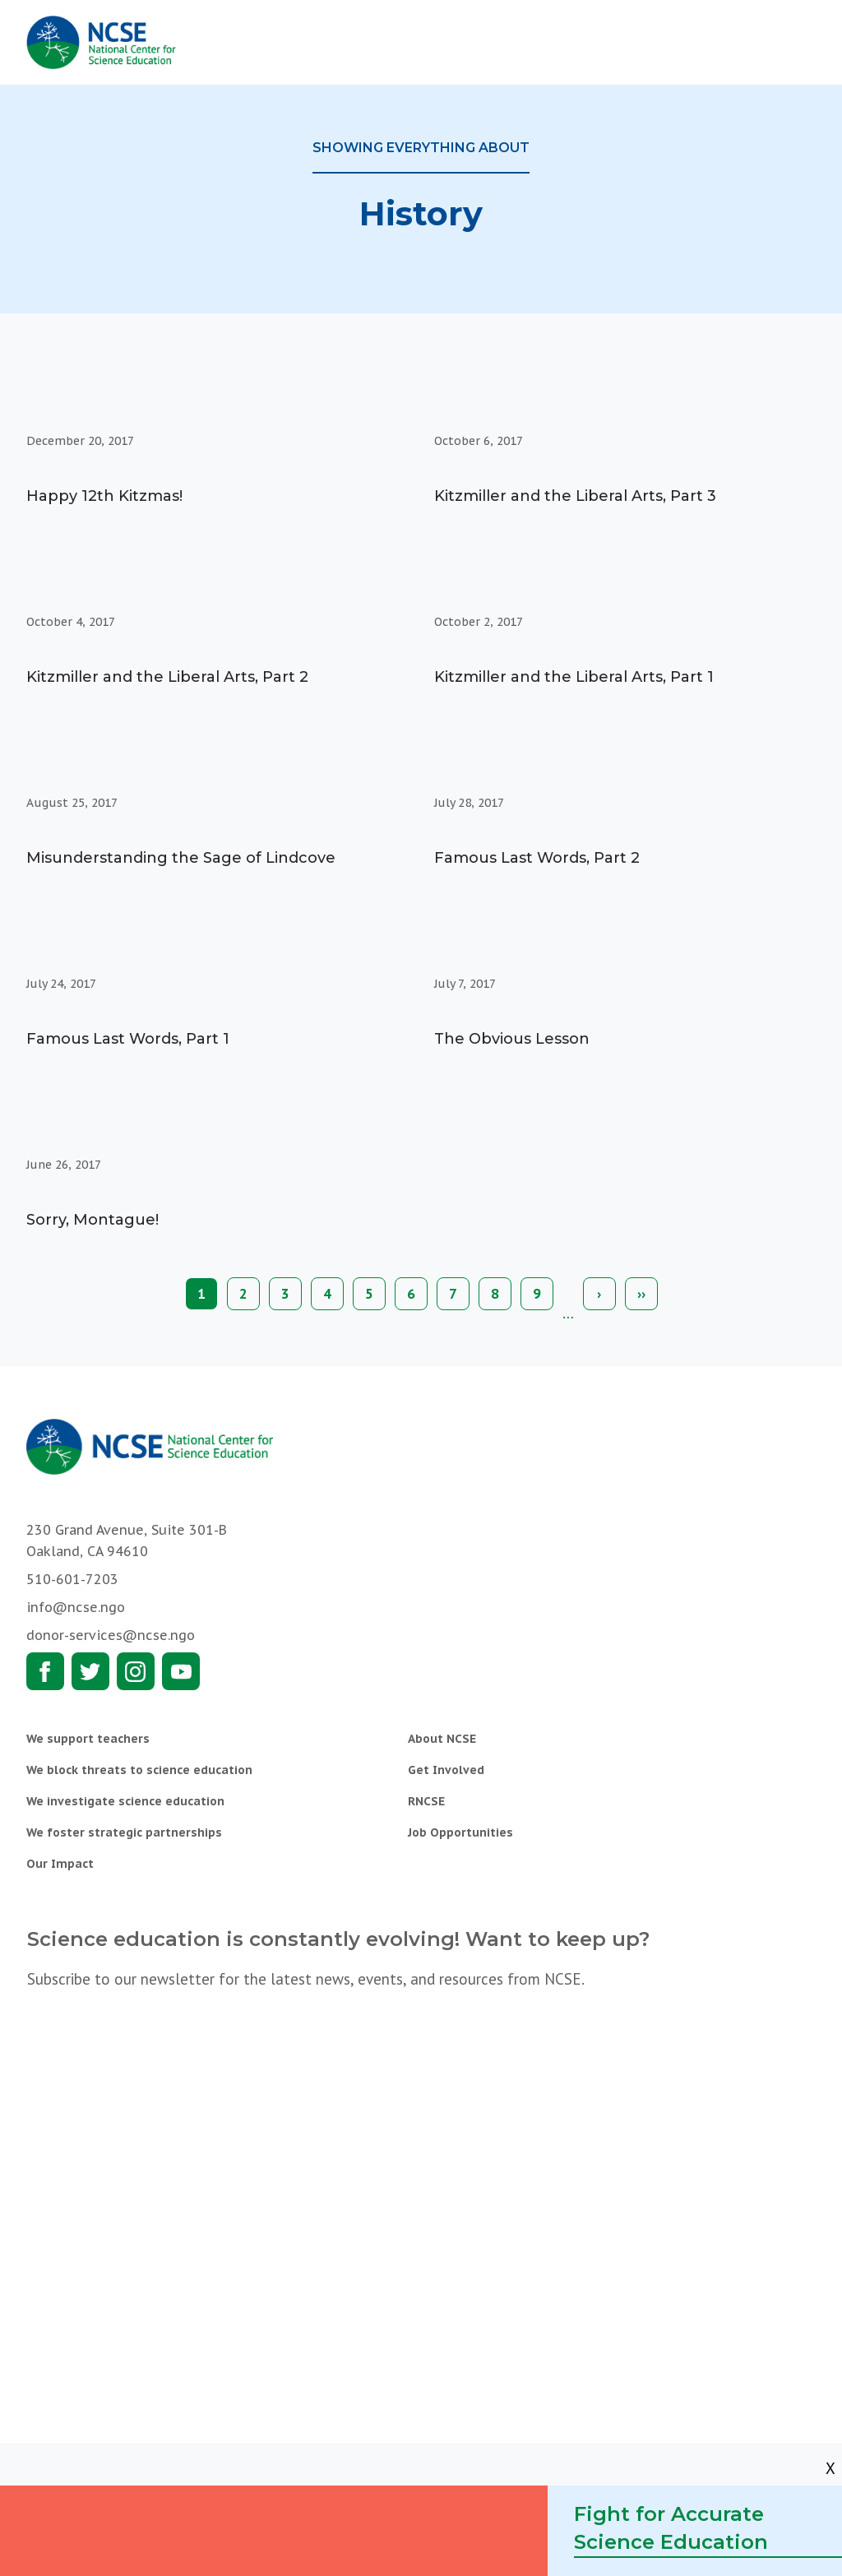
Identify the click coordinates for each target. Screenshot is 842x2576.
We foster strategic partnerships (124, 1832)
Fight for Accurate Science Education (671, 2528)
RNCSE (426, 1801)
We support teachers (88, 1738)
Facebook (45, 1671)
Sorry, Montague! (92, 1220)
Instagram (136, 1671)
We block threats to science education (139, 1770)
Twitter (90, 1671)
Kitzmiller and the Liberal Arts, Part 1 (574, 677)
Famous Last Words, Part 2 (537, 858)
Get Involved (446, 1770)
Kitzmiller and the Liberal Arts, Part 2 (167, 677)
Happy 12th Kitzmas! (104, 496)
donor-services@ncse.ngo (110, 1635)
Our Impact (60, 1863)
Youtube (181, 1671)
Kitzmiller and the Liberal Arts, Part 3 (575, 496)
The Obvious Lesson (512, 1039)
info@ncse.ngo (75, 1607)
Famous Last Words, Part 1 (127, 1039)
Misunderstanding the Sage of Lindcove (180, 858)
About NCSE (442, 1738)
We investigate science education (125, 1801)
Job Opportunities (460, 1832)
